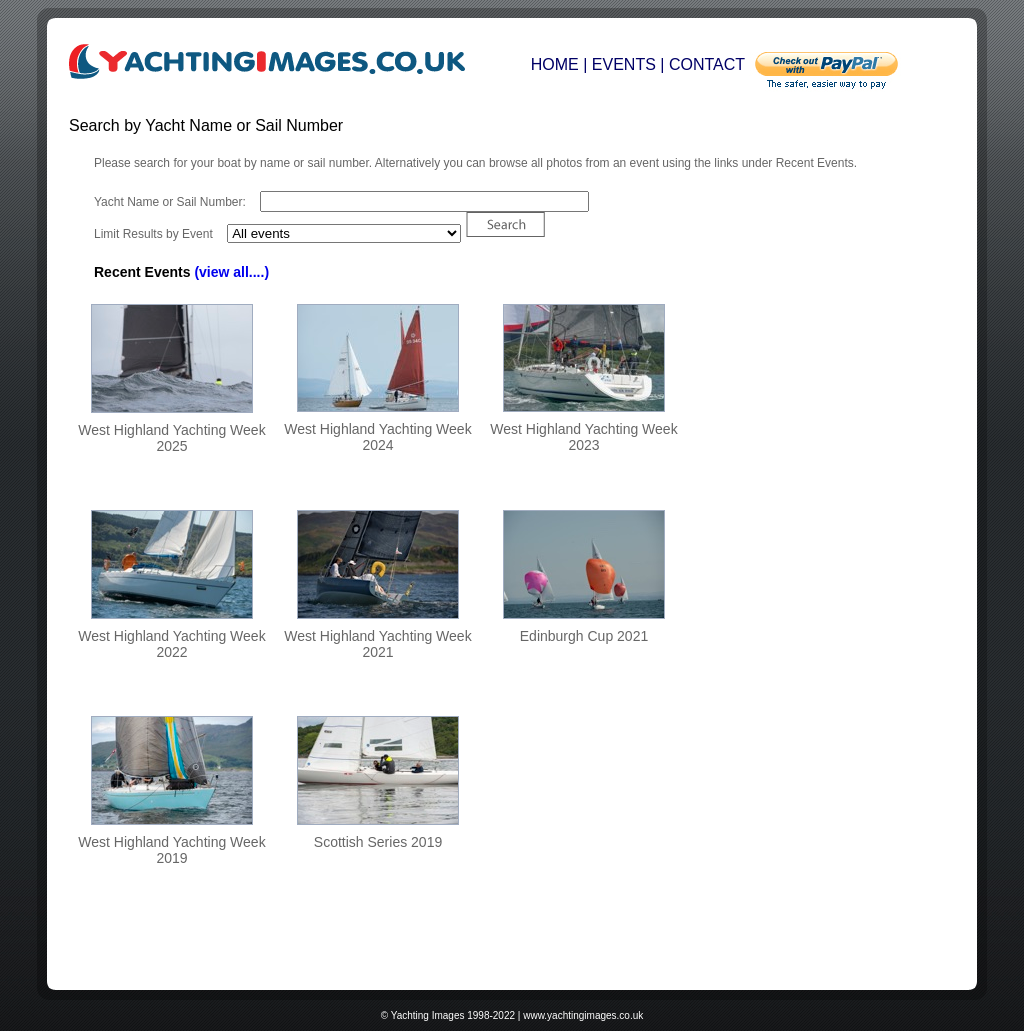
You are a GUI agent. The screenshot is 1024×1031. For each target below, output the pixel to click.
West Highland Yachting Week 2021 (377, 644)
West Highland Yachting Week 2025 (171, 438)
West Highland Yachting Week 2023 (583, 437)
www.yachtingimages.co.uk (583, 1015)
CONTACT (707, 64)
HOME (555, 64)
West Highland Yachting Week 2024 (377, 437)
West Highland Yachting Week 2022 (171, 644)
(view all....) (231, 272)
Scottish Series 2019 (378, 842)
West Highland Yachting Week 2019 (171, 850)
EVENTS (624, 64)
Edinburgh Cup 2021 (584, 636)
